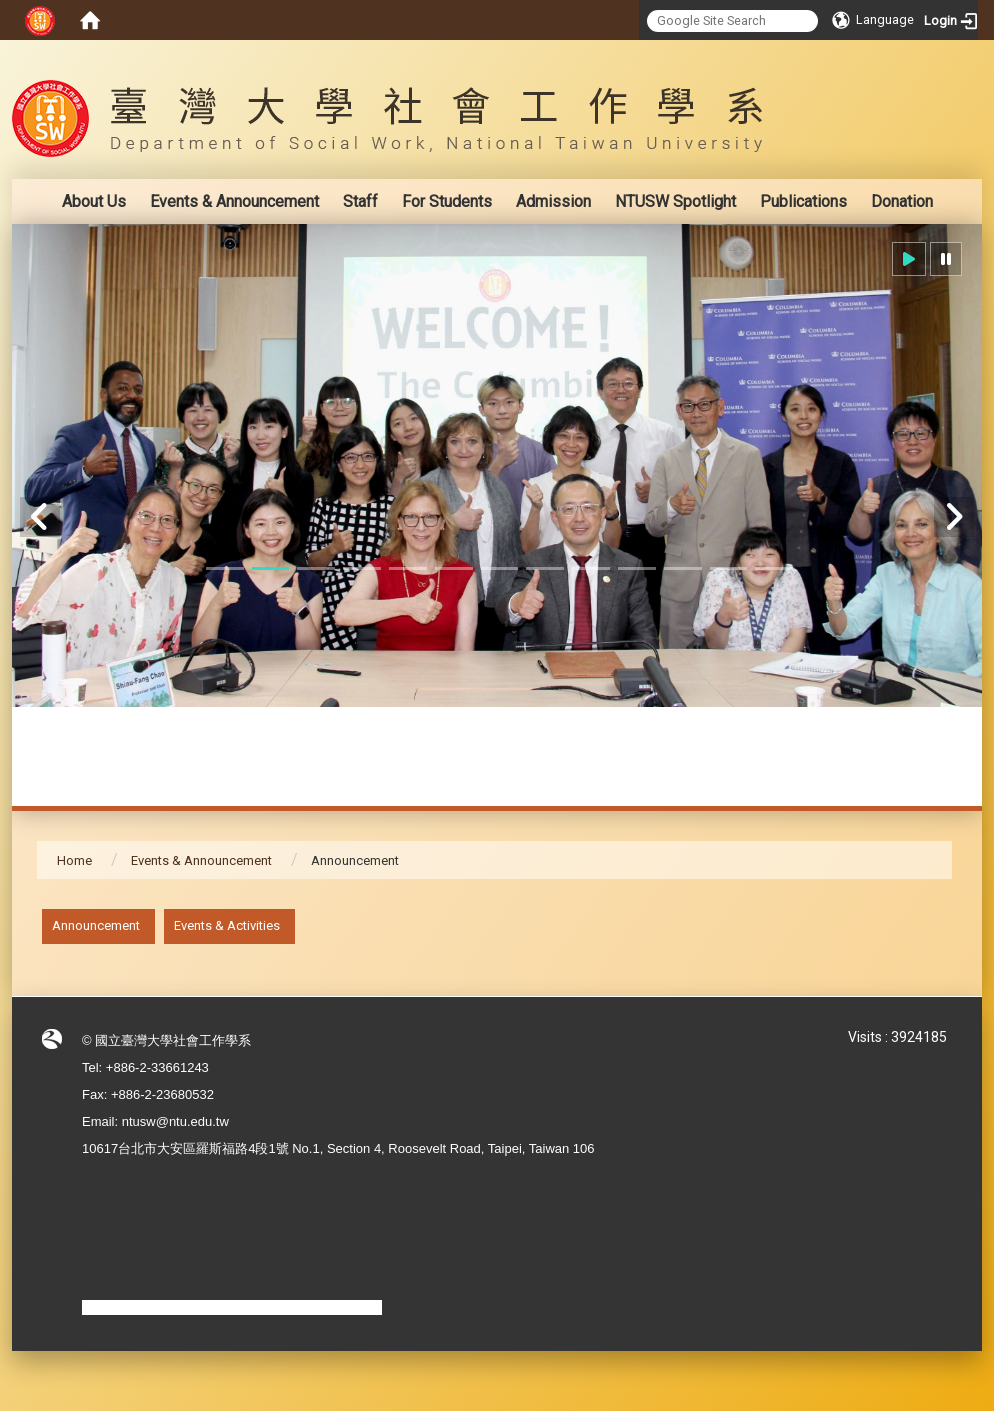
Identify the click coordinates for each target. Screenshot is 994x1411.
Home (74, 860)
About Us (94, 201)
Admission (553, 201)
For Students (447, 201)
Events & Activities (227, 925)
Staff (360, 201)
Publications (803, 201)
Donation (902, 201)
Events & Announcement (234, 201)
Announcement (96, 925)
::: (941, 54)
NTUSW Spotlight (675, 201)
